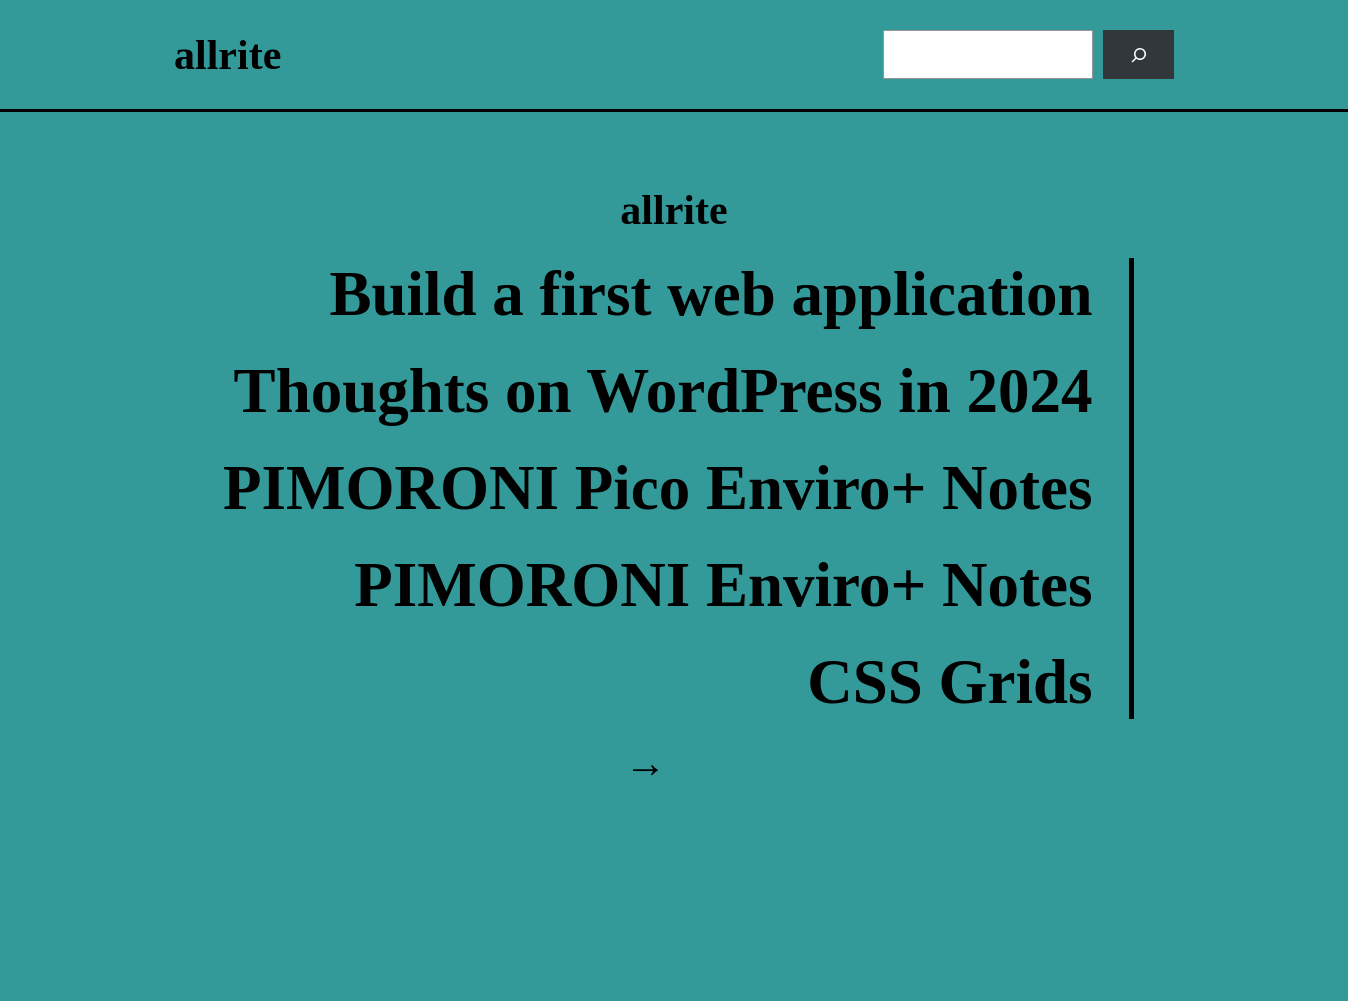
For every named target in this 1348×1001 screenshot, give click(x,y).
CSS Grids (949, 682)
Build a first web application (710, 294)
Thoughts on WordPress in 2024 (663, 391)
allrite (227, 55)
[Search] (1138, 54)
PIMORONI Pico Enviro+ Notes (657, 488)
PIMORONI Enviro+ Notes (723, 585)
